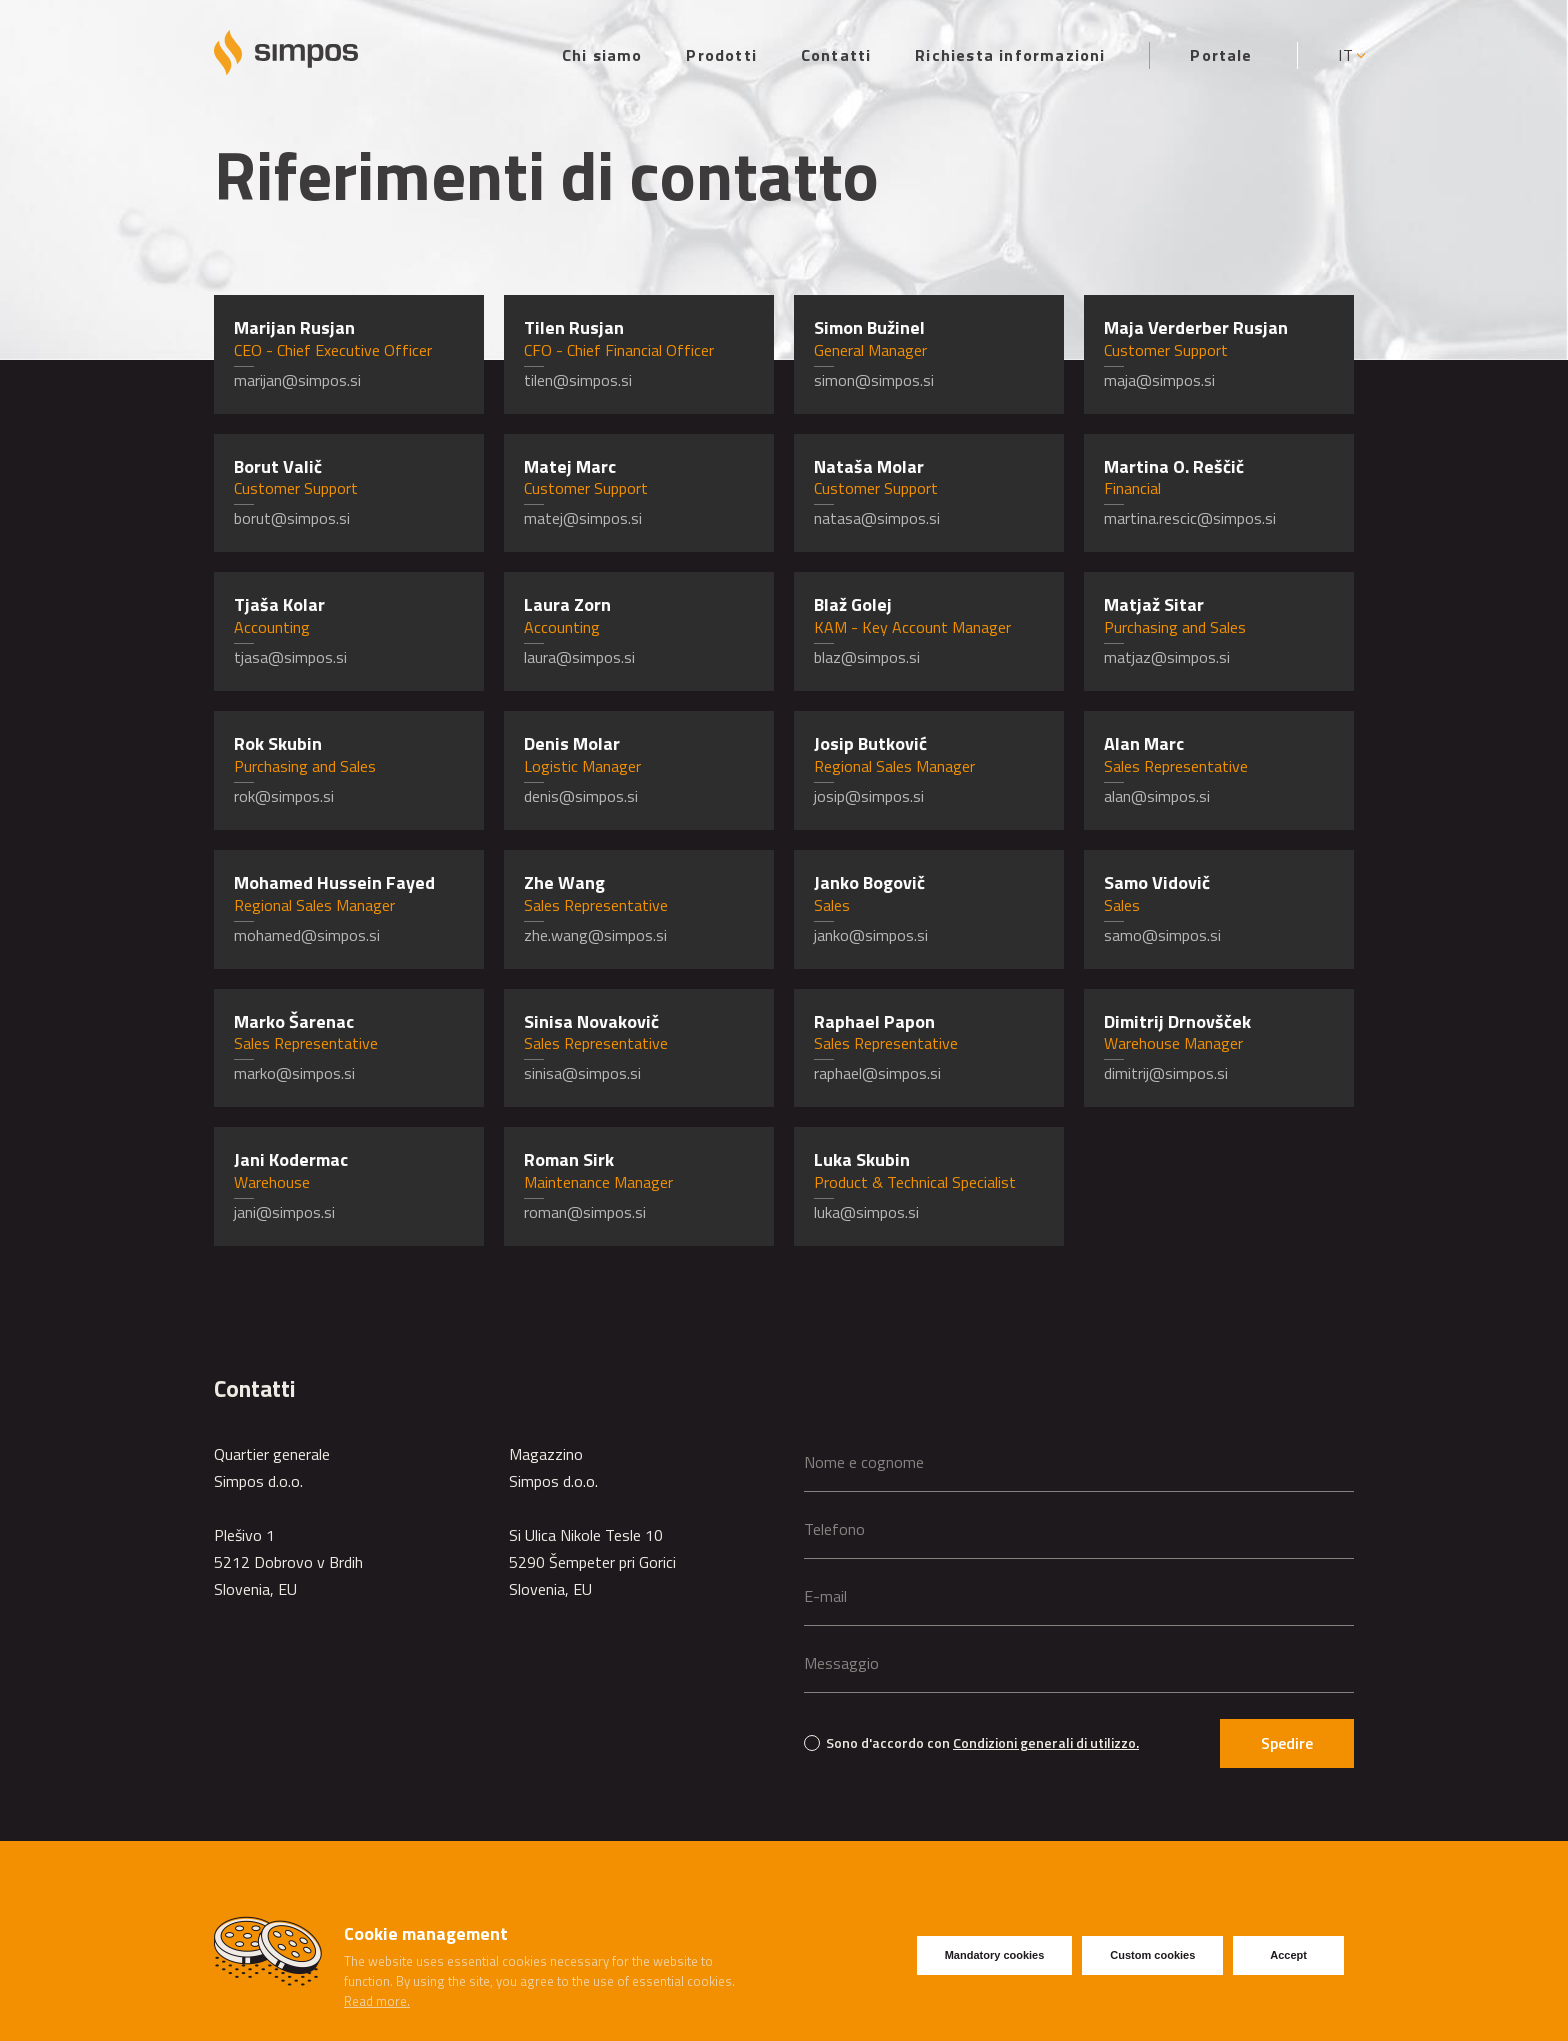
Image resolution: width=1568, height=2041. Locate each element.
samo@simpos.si (1162, 935)
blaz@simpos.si (867, 657)
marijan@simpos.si (297, 380)
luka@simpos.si (866, 1212)
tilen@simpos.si (578, 380)
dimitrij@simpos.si (1166, 1073)
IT (1346, 55)
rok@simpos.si (284, 796)
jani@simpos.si (284, 1212)
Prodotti (721, 55)
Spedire (1287, 1743)
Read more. (377, 2001)
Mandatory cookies (995, 1955)
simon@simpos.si (874, 380)
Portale (1221, 55)
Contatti (836, 55)
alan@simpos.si (1157, 796)
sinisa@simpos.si (582, 1073)
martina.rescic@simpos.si (1190, 518)
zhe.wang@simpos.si (595, 935)
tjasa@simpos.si (290, 657)
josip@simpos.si (869, 796)
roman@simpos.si (585, 1212)
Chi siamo (602, 55)
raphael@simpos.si (877, 1073)
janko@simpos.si (871, 935)
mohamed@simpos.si (307, 935)
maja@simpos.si (1159, 380)
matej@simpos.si (583, 518)
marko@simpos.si (294, 1073)
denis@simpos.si (581, 796)
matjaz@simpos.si (1167, 657)
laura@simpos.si (579, 657)
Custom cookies (1152, 1955)
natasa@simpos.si (877, 518)
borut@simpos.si (292, 518)
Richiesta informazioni (1010, 55)
